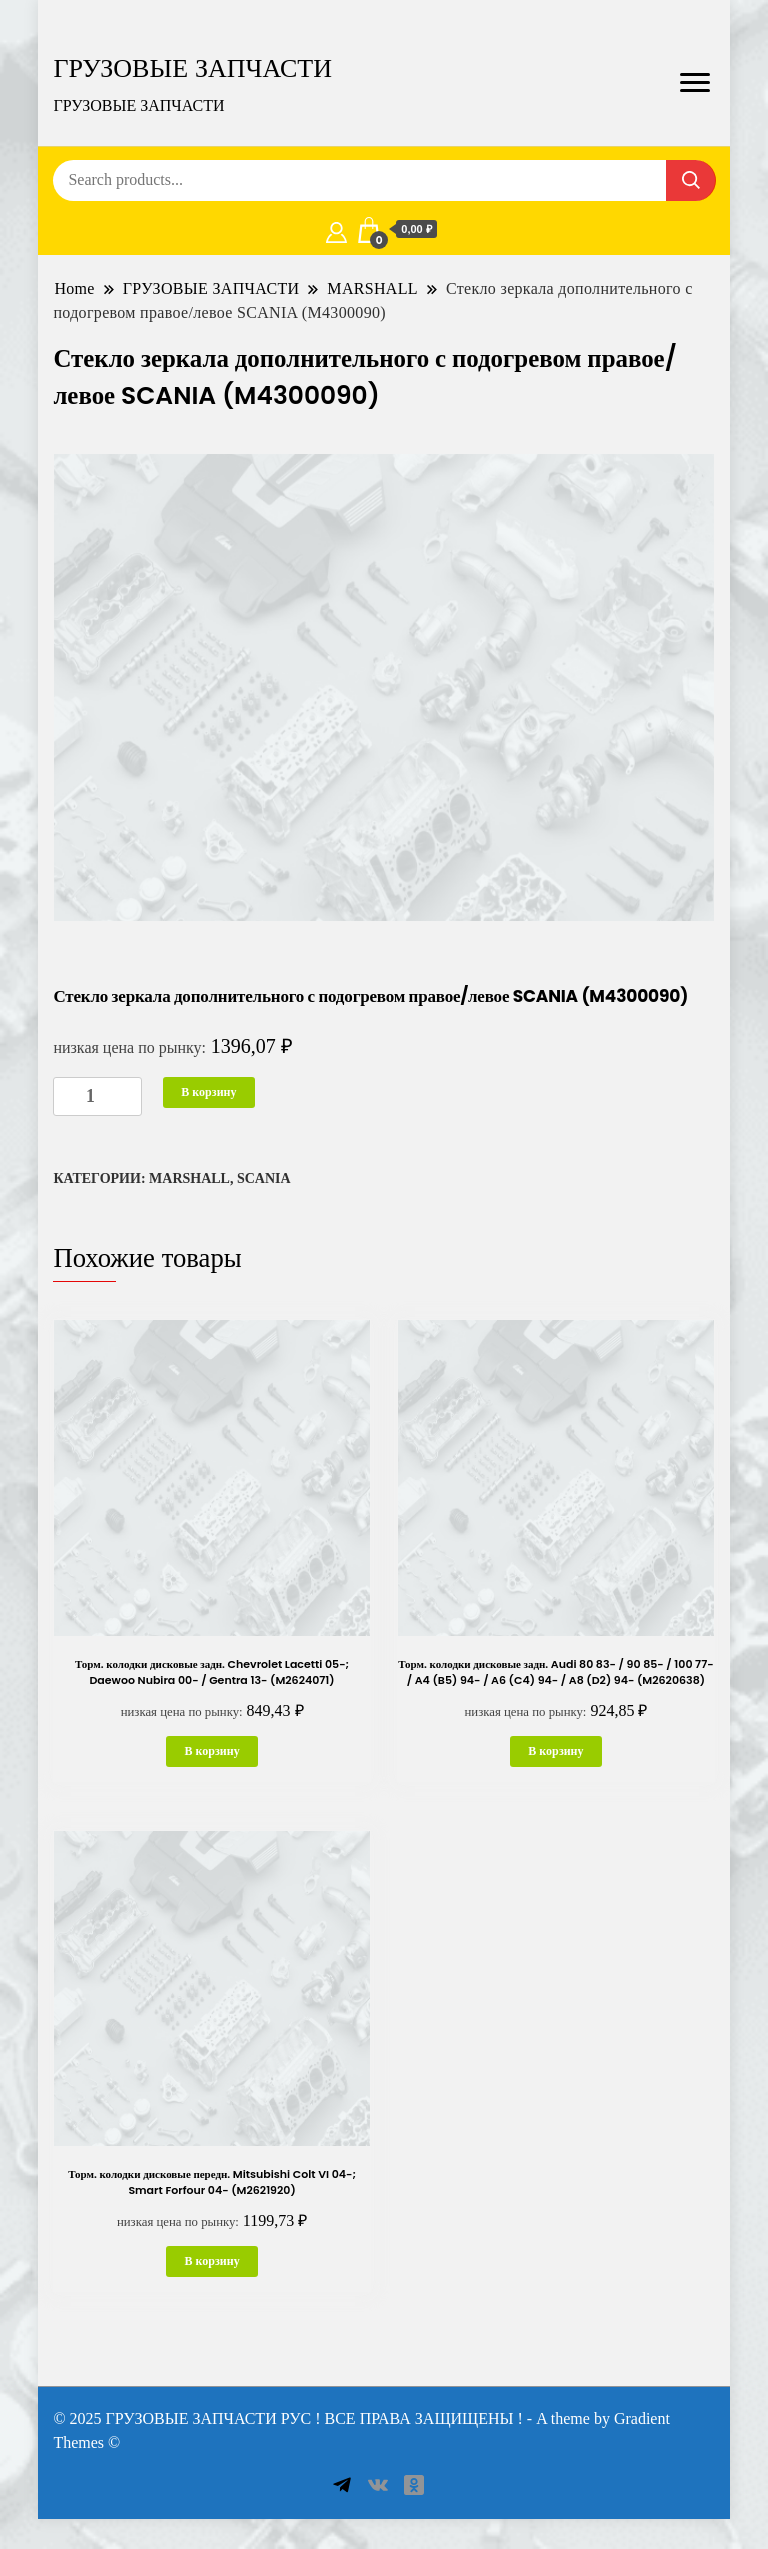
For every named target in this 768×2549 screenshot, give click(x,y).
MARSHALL (189, 1178)
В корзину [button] (211, 1751)
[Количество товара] (97, 1096)
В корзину (208, 1092)
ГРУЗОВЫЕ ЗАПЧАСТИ (192, 68)
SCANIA (264, 1178)
